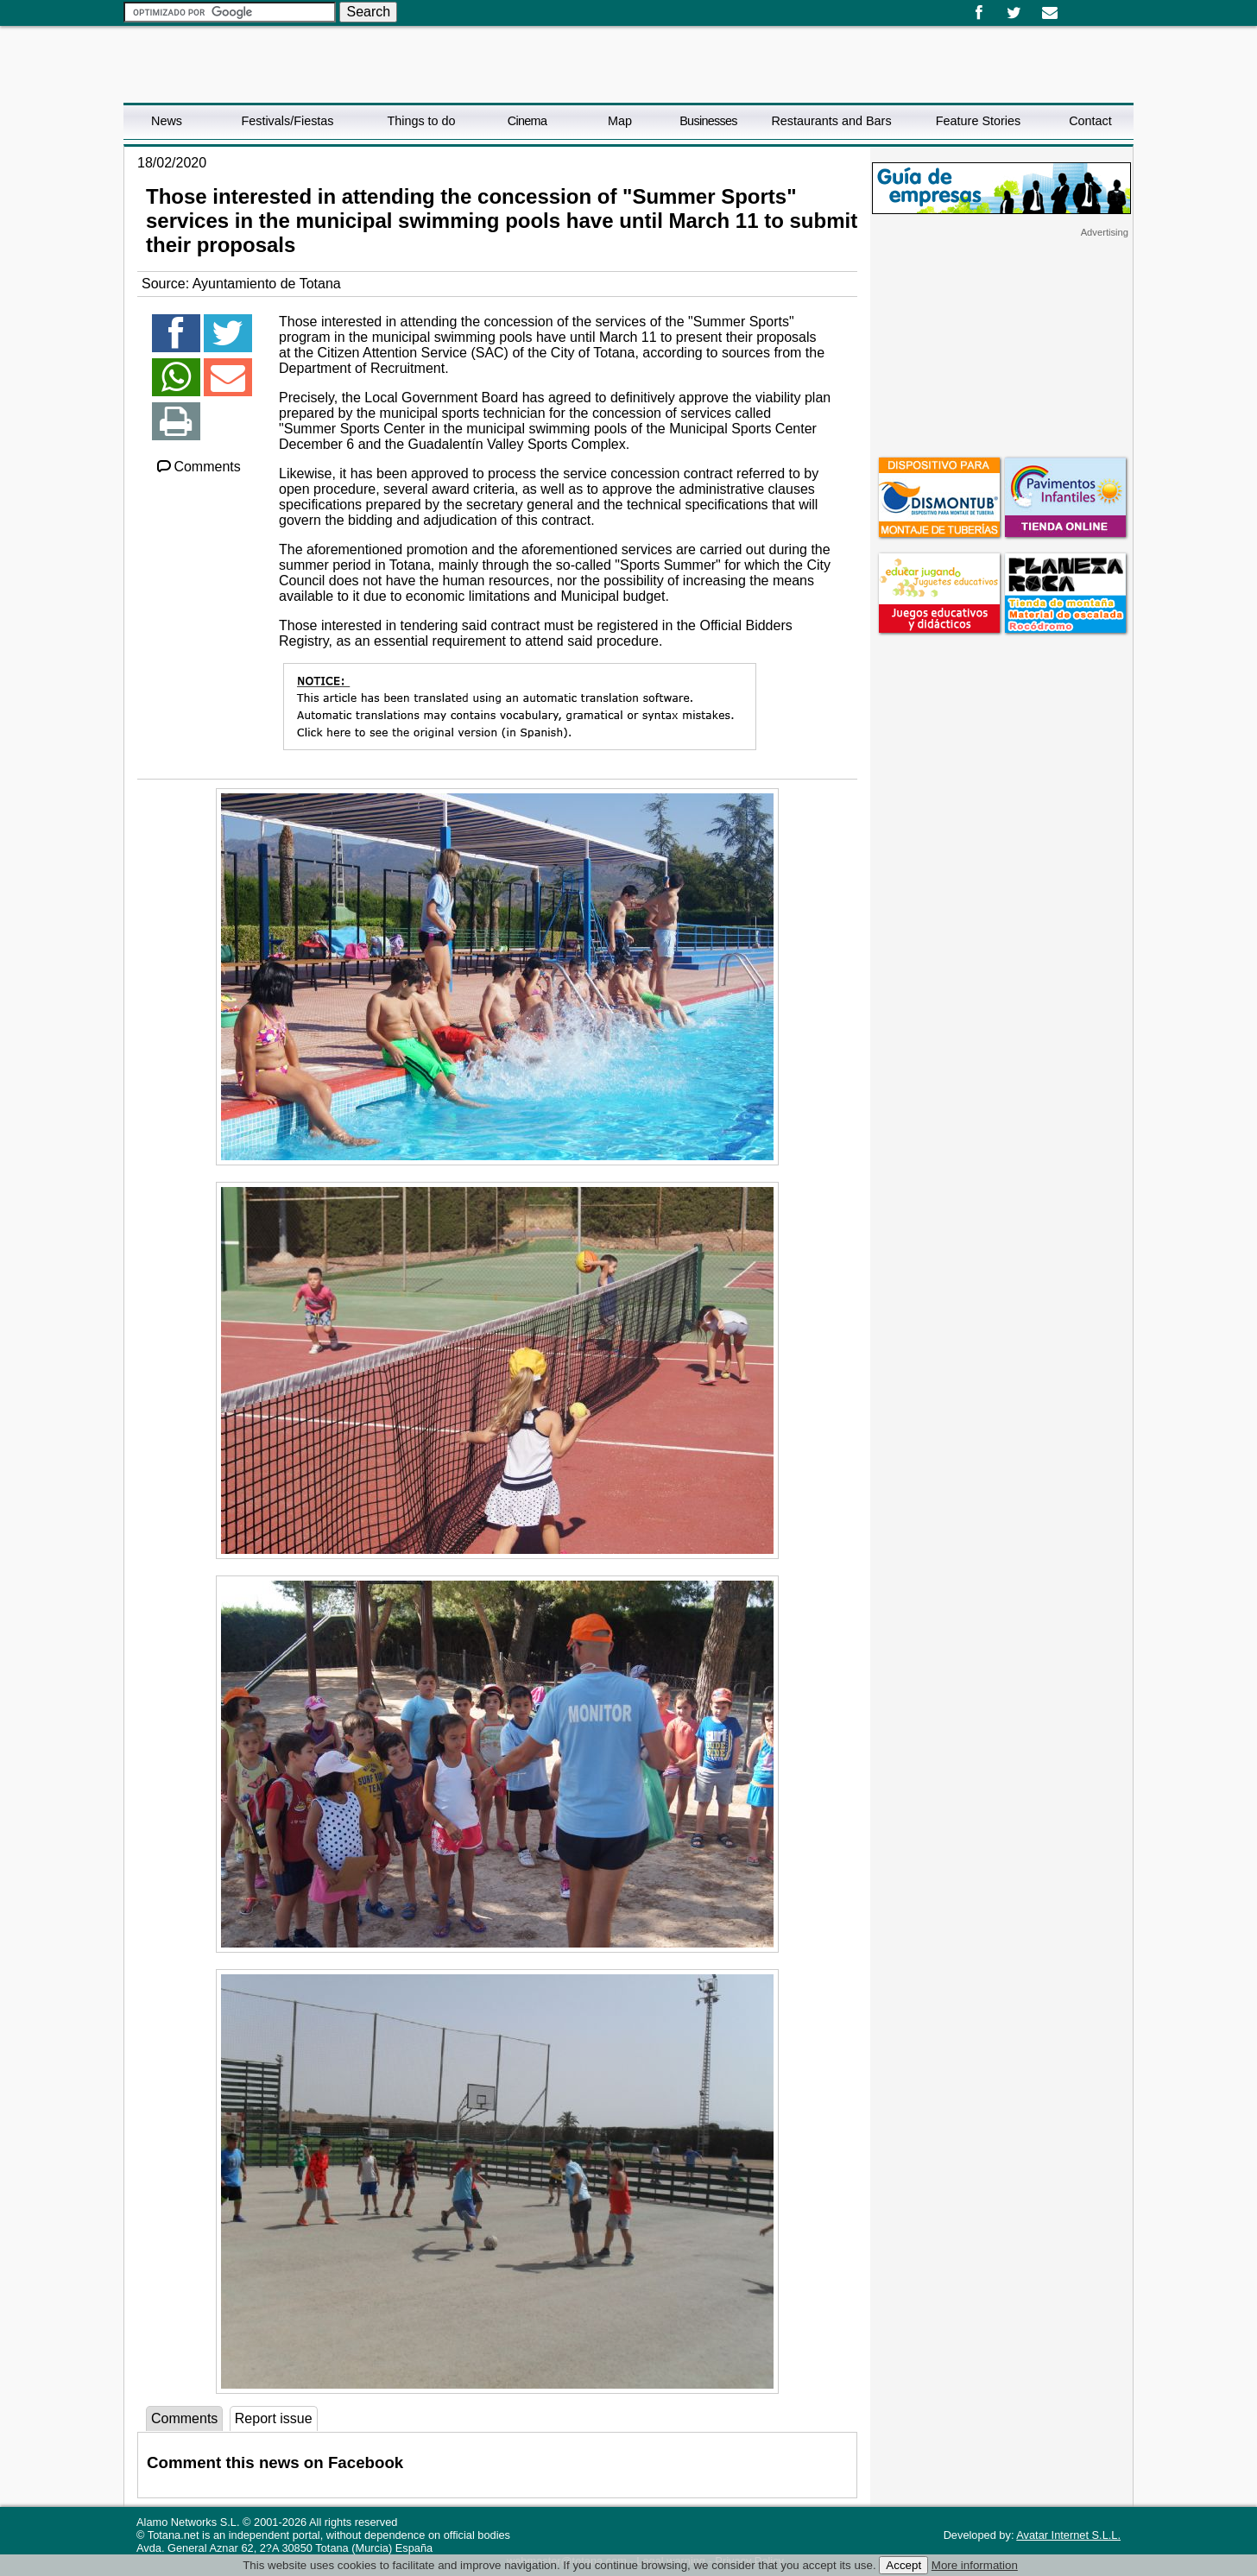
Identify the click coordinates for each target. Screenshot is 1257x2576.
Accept (903, 2565)
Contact (1090, 121)
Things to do (421, 121)
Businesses (708, 121)
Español (1075, 7)
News (166, 121)
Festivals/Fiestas (287, 121)
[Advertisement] (1001, 346)
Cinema (527, 121)
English (1089, 7)
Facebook (978, 13)
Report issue (274, 2418)
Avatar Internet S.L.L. (1068, 2535)
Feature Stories (978, 121)
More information (975, 2565)
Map (620, 121)
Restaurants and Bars (831, 121)
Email (1049, 13)
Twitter (1014, 13)
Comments (198, 466)
